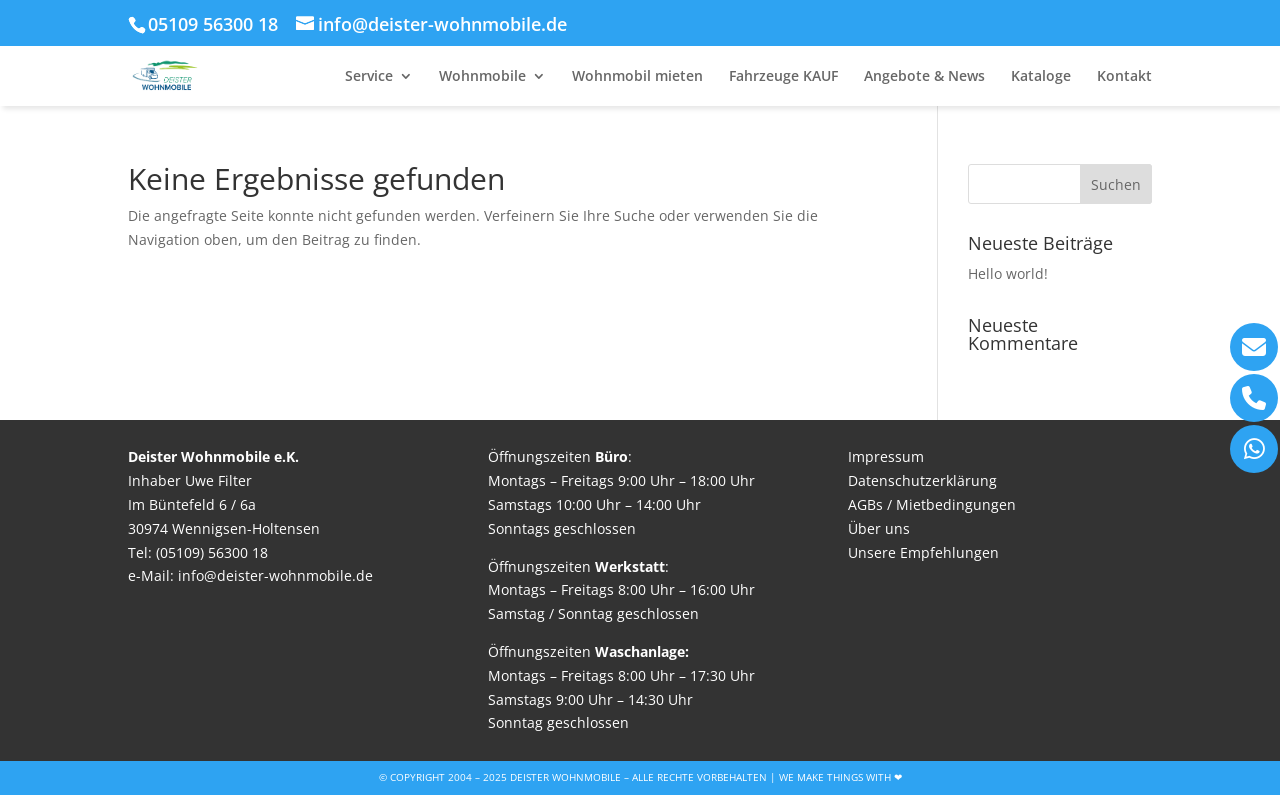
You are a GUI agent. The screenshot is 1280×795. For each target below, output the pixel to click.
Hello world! (1008, 273)
